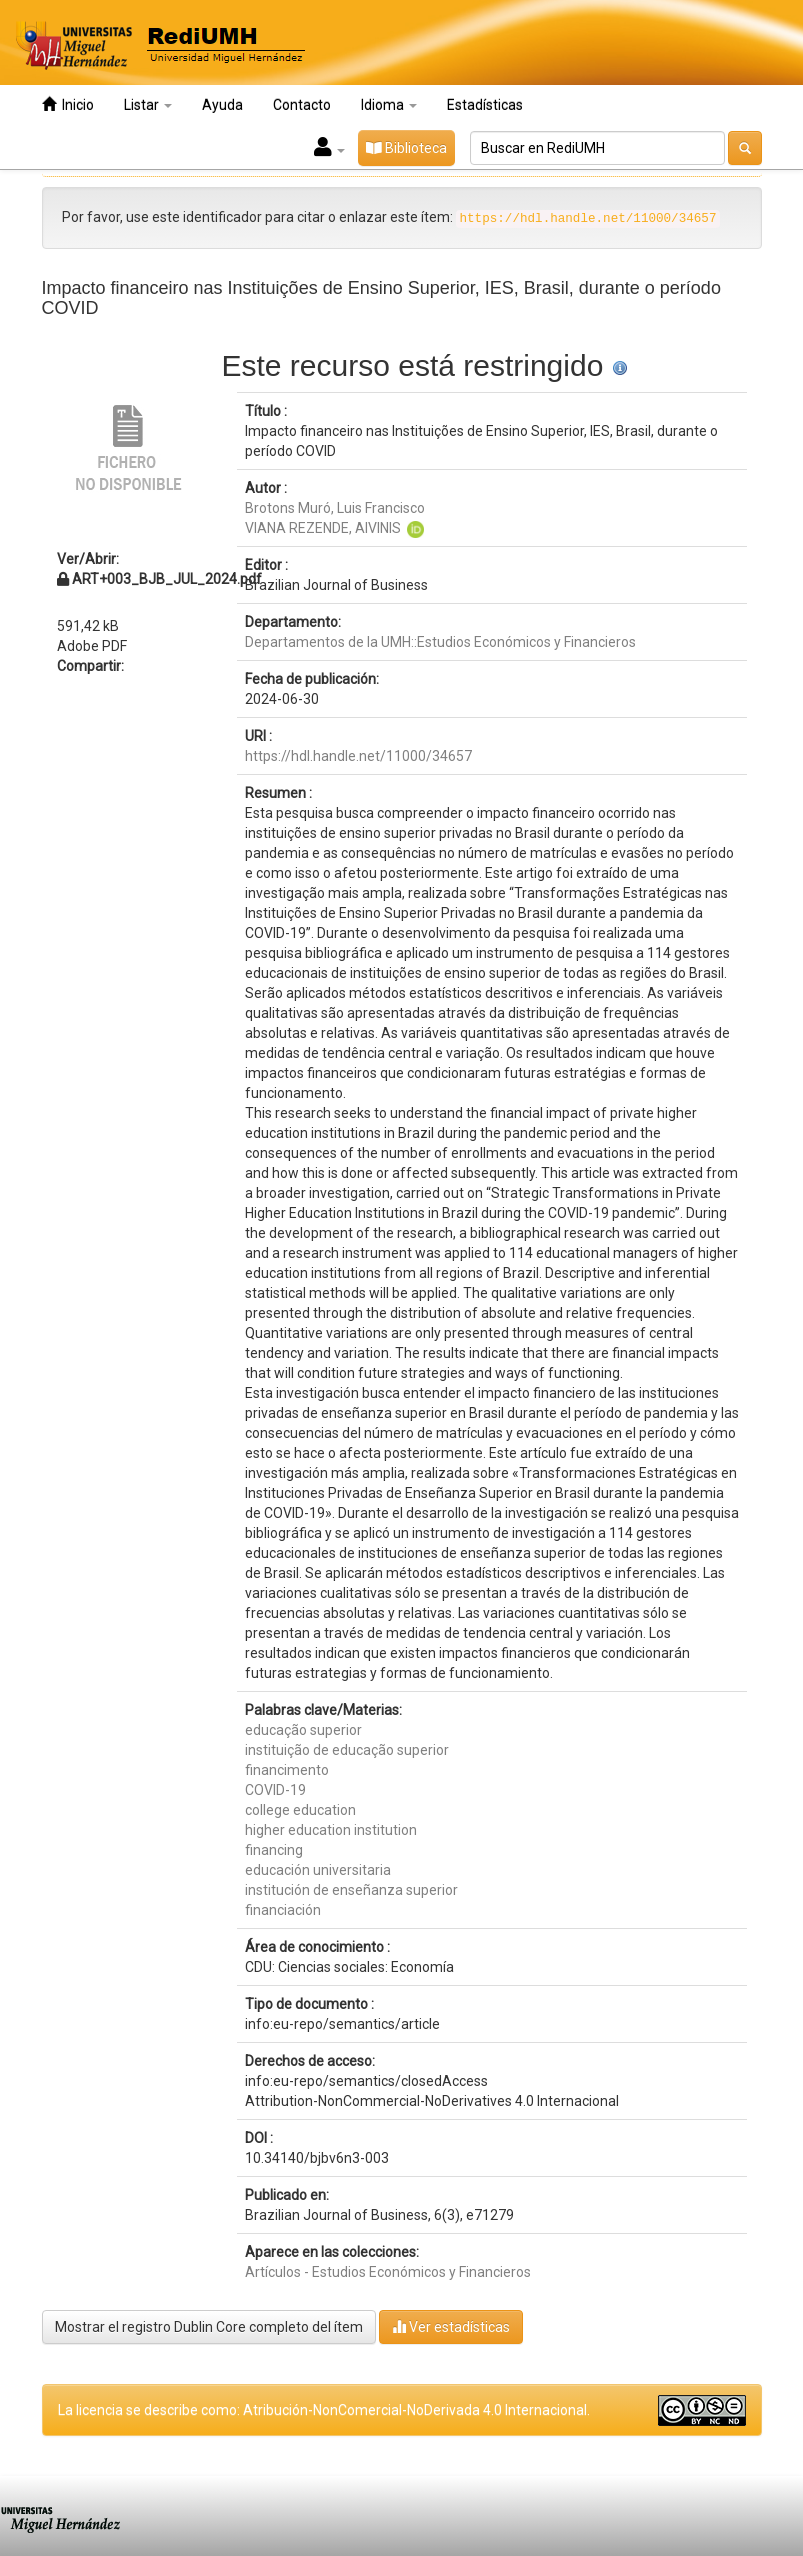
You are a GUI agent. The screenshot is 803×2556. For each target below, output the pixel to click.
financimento (287, 1770)
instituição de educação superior (347, 1750)
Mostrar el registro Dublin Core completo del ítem (209, 2327)
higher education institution (331, 1830)
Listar (148, 105)
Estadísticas (485, 105)
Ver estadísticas (451, 2326)
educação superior (303, 1730)
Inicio (68, 104)
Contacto (302, 105)
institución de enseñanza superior (351, 1890)
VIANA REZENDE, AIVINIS (323, 528)
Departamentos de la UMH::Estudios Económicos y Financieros (440, 642)
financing (274, 1850)
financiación (283, 1910)
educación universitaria (318, 1870)
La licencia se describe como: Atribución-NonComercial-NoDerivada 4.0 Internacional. (324, 2410)
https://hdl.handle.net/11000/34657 (358, 756)
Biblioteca (406, 148)
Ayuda (222, 105)
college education (300, 1810)
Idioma (389, 105)
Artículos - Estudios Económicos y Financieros (388, 2272)
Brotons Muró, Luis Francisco (335, 508)
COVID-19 (275, 1790)
